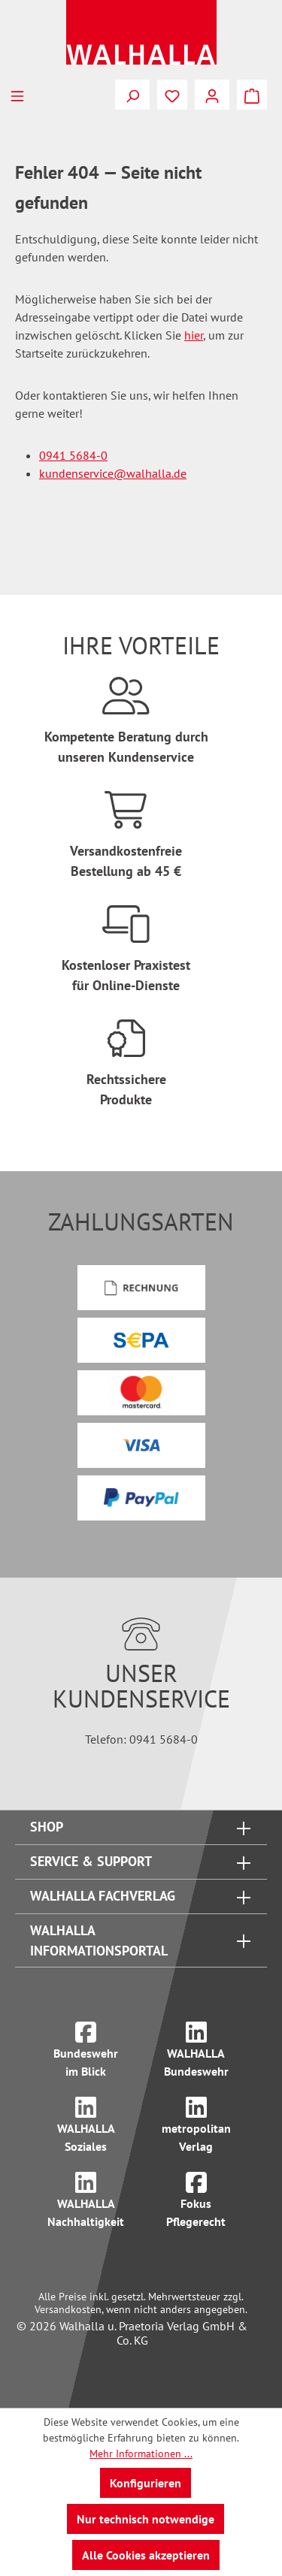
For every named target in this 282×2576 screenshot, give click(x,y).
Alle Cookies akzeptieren (146, 2554)
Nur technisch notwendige (145, 2518)
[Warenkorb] (252, 95)
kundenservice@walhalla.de (112, 473)
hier (193, 335)
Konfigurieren (145, 2482)
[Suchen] (132, 95)
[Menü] (17, 95)
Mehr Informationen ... (141, 2453)
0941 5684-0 (73, 455)
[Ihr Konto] (212, 95)
